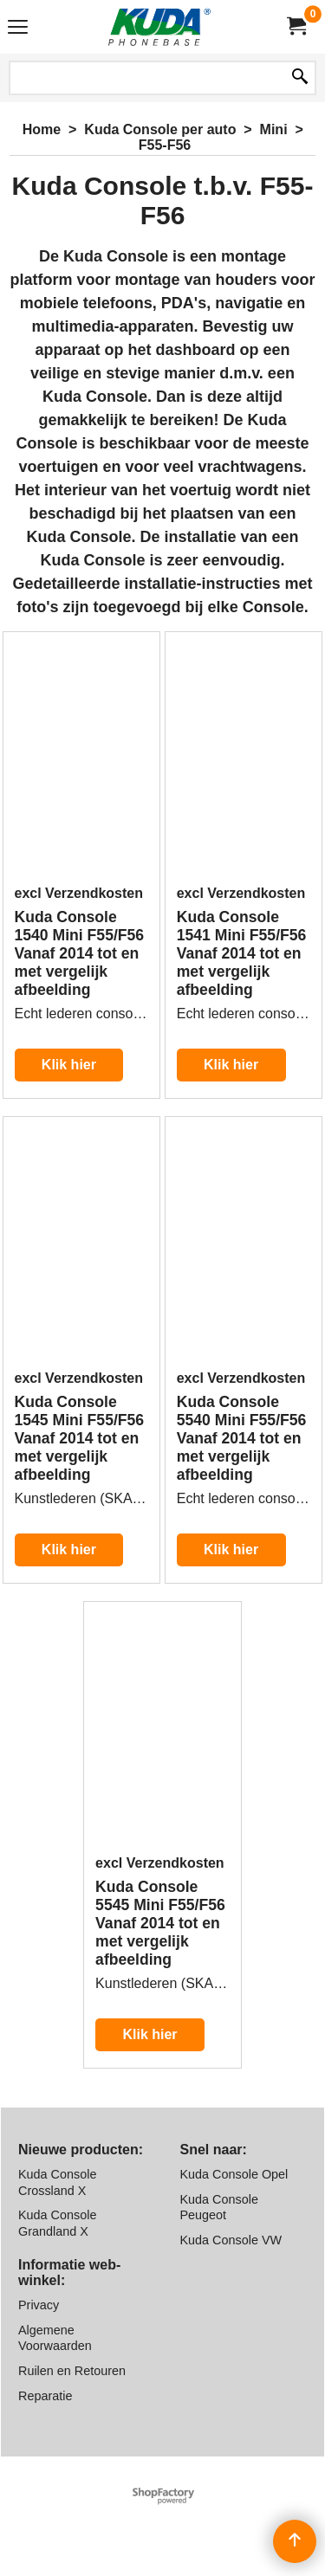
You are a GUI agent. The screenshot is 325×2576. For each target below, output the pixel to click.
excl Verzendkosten (79, 893)
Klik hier (69, 1064)
